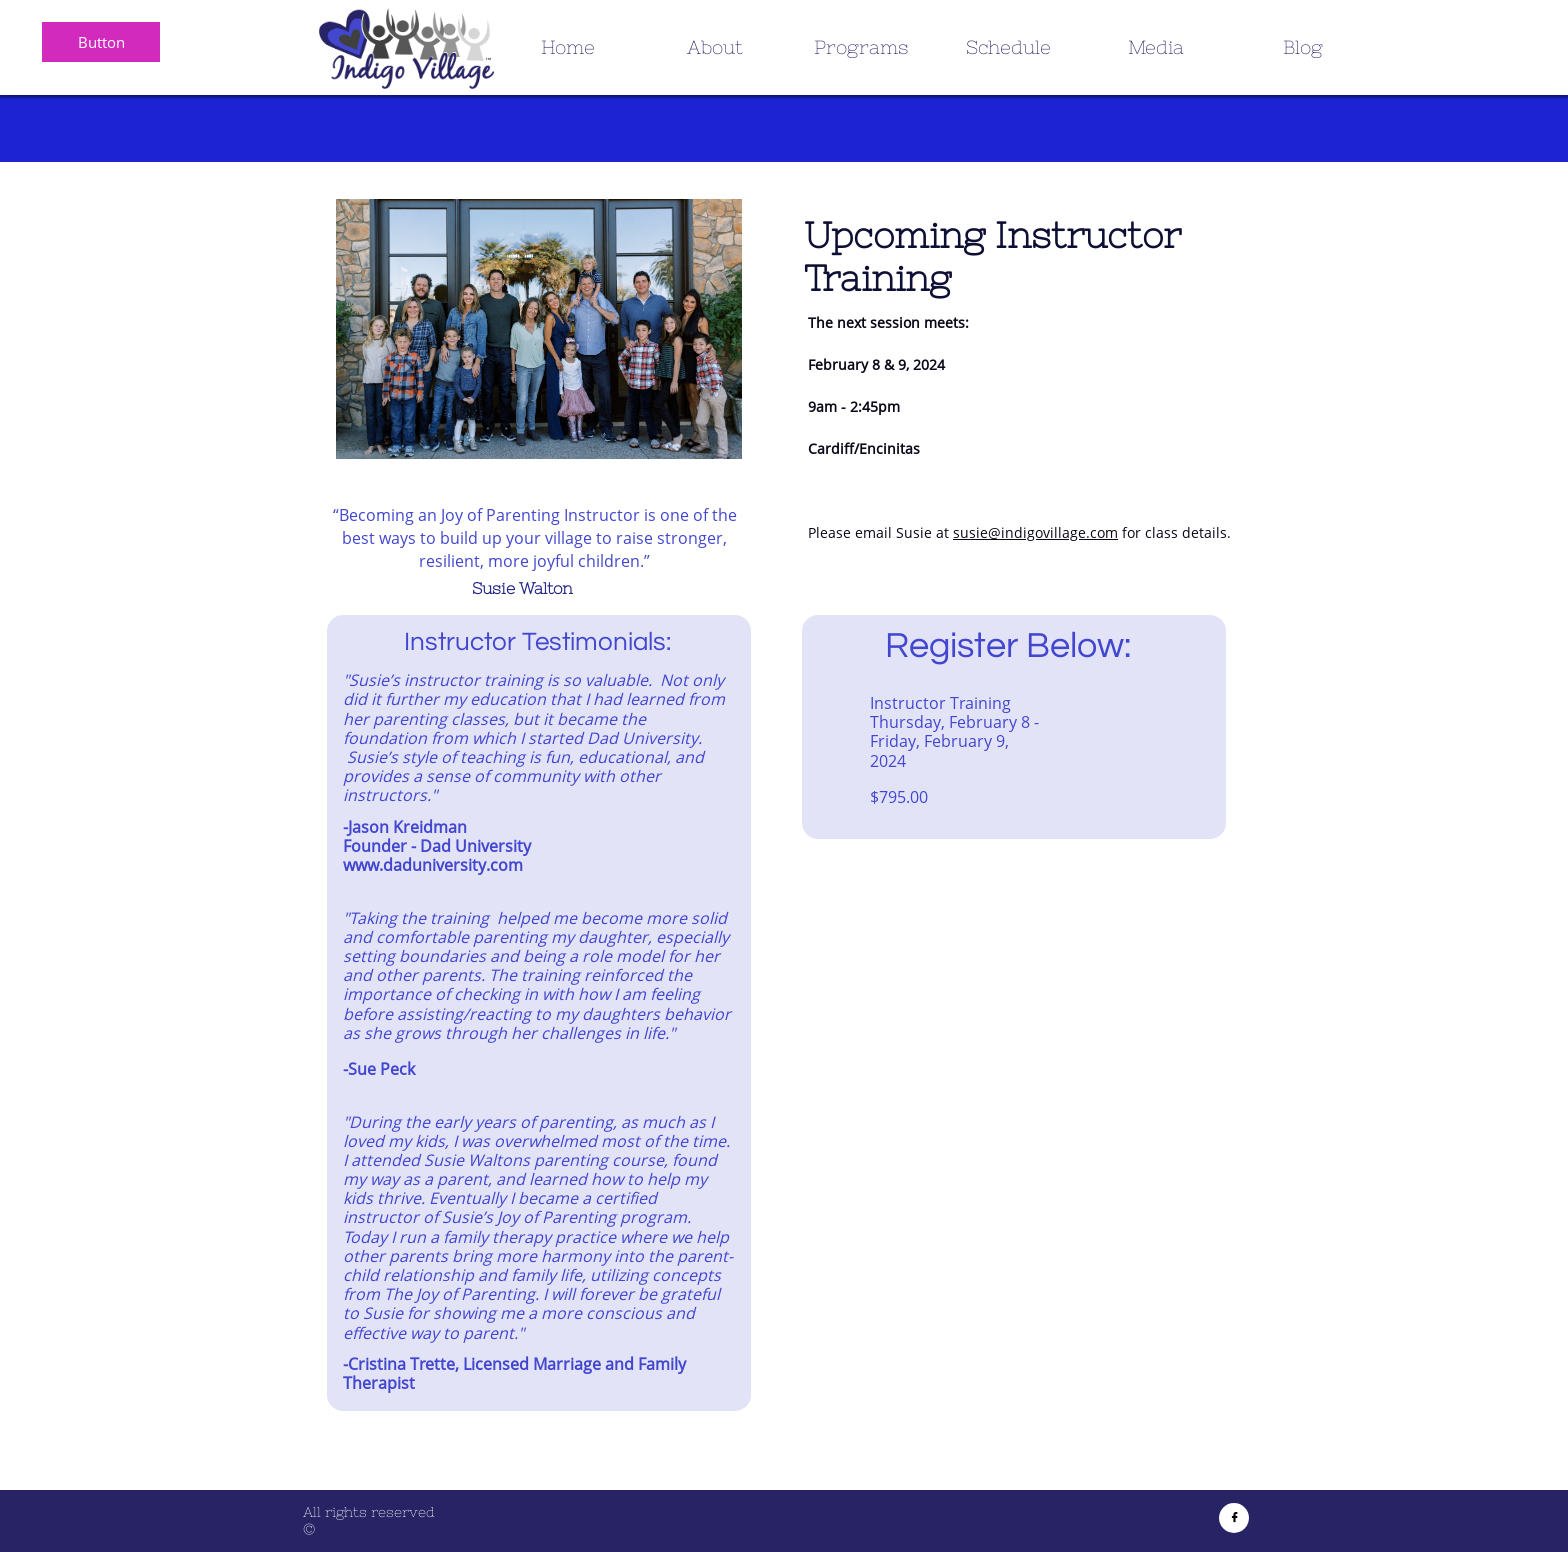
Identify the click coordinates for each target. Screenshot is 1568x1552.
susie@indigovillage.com (1035, 532)
